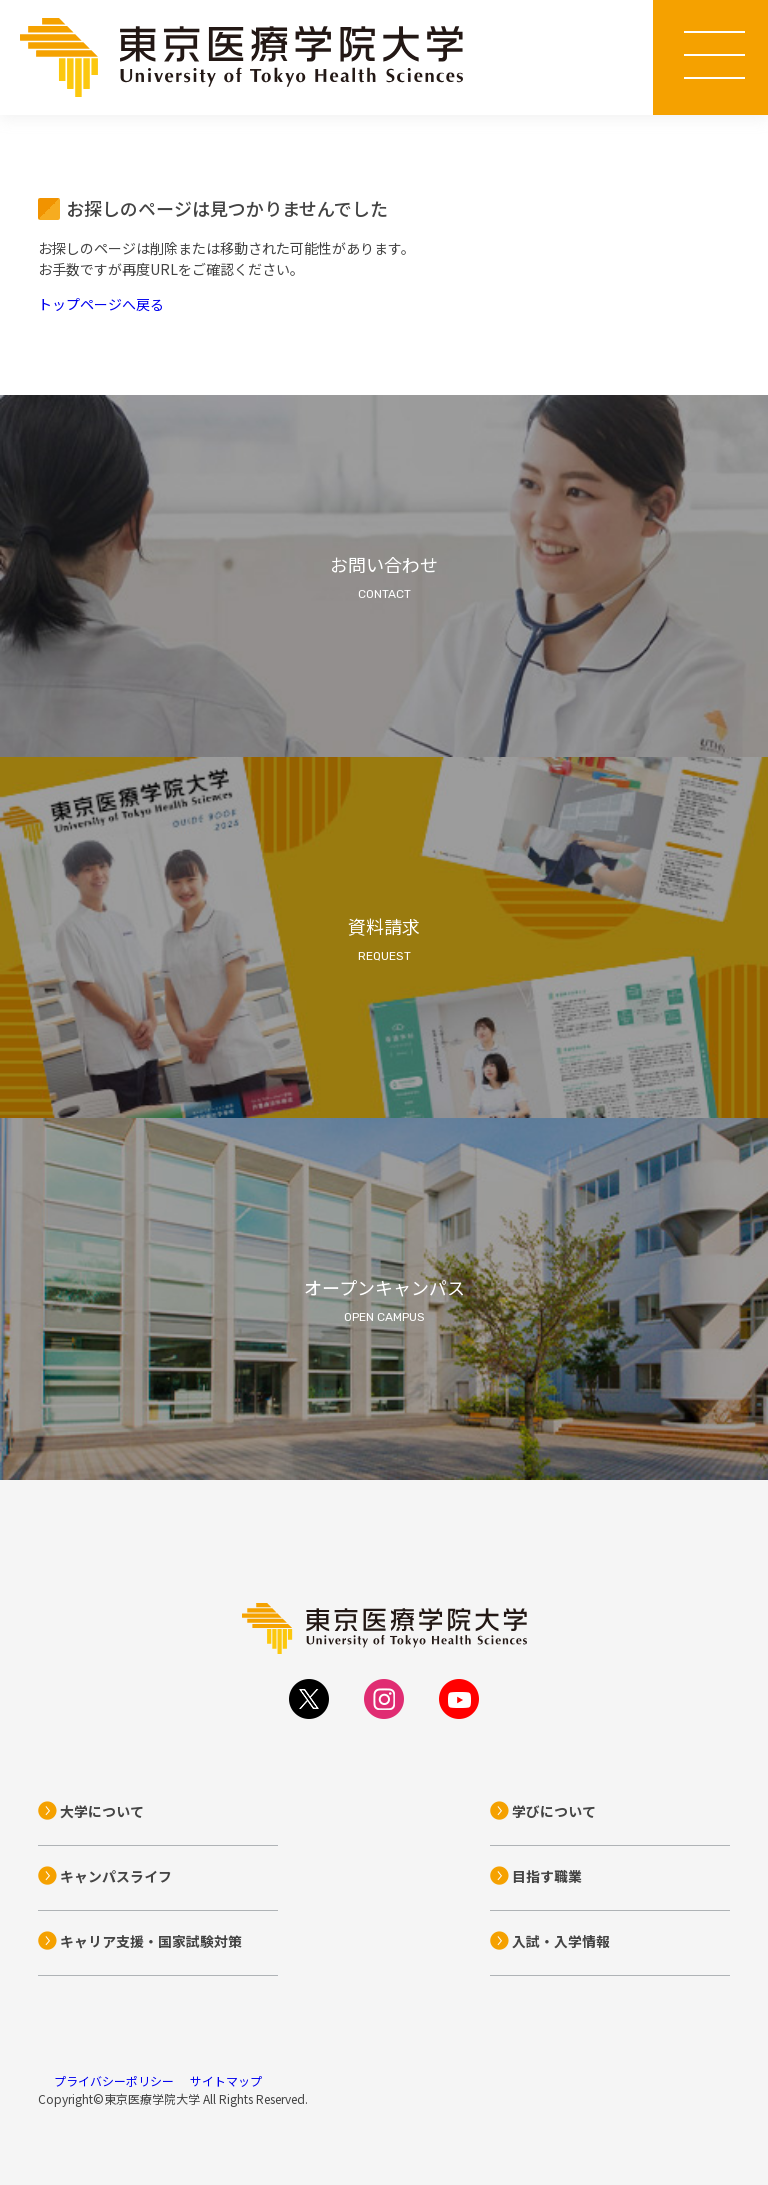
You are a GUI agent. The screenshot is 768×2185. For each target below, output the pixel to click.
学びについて (554, 1811)
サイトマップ (226, 2080)
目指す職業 (547, 1876)
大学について (102, 1811)
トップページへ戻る (101, 304)
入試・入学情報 (561, 1941)
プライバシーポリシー (114, 2080)
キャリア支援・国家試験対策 (151, 1941)
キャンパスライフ (116, 1876)
